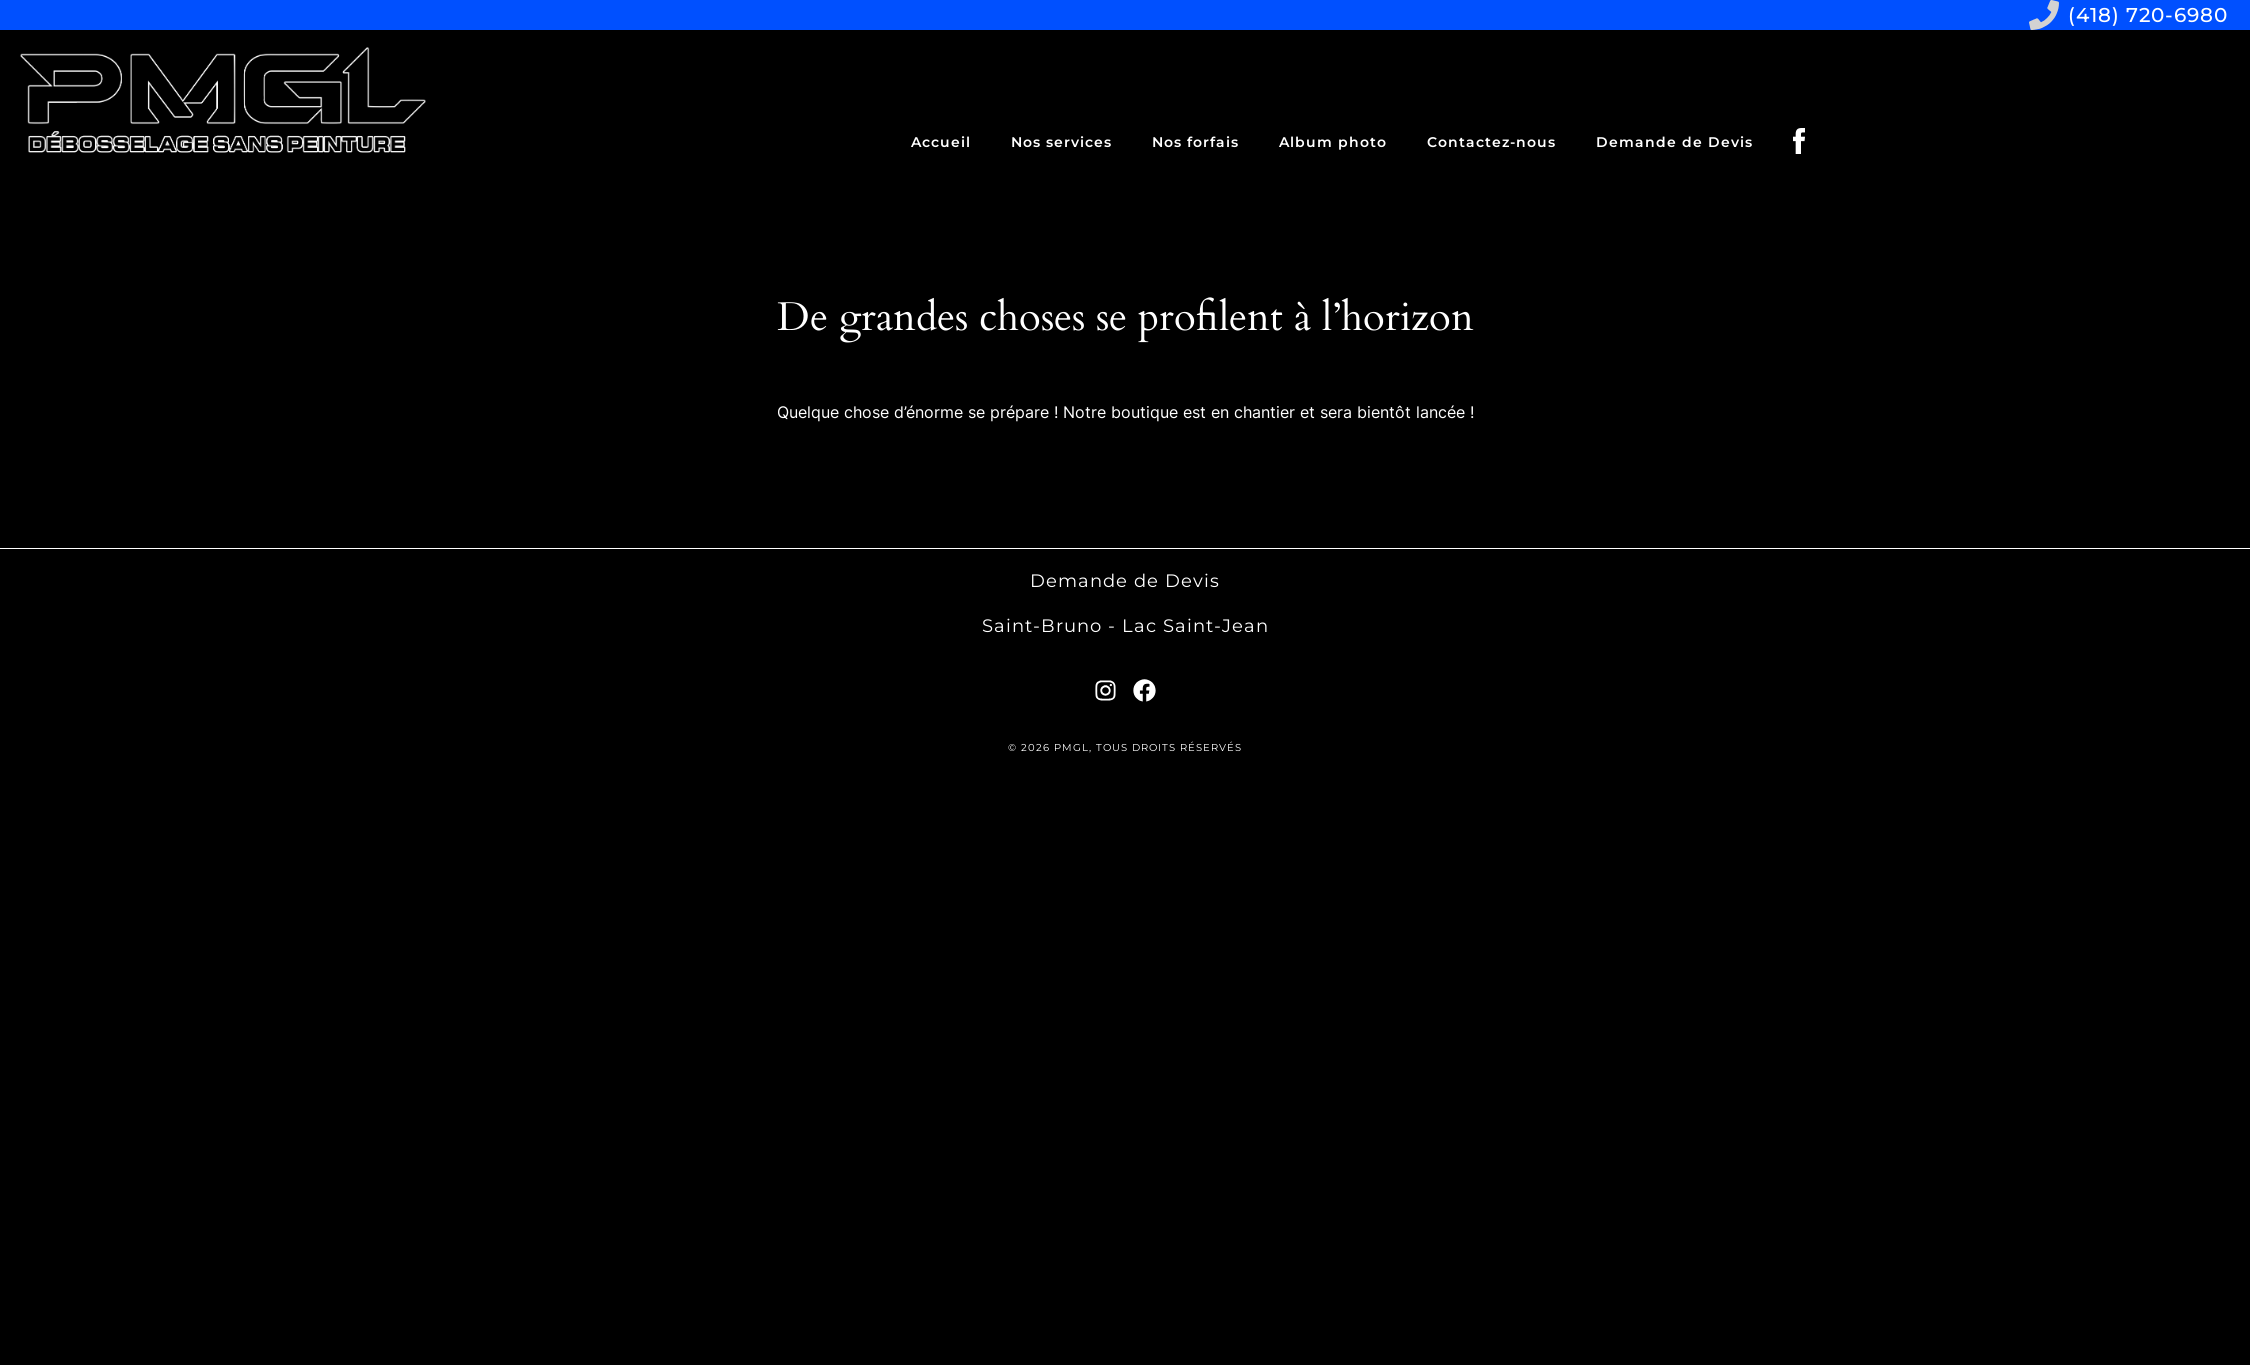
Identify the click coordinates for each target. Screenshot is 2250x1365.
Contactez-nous (1491, 142)
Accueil (941, 142)
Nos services (1061, 142)
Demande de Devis (1674, 142)
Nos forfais (1195, 142)
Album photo (1333, 142)
